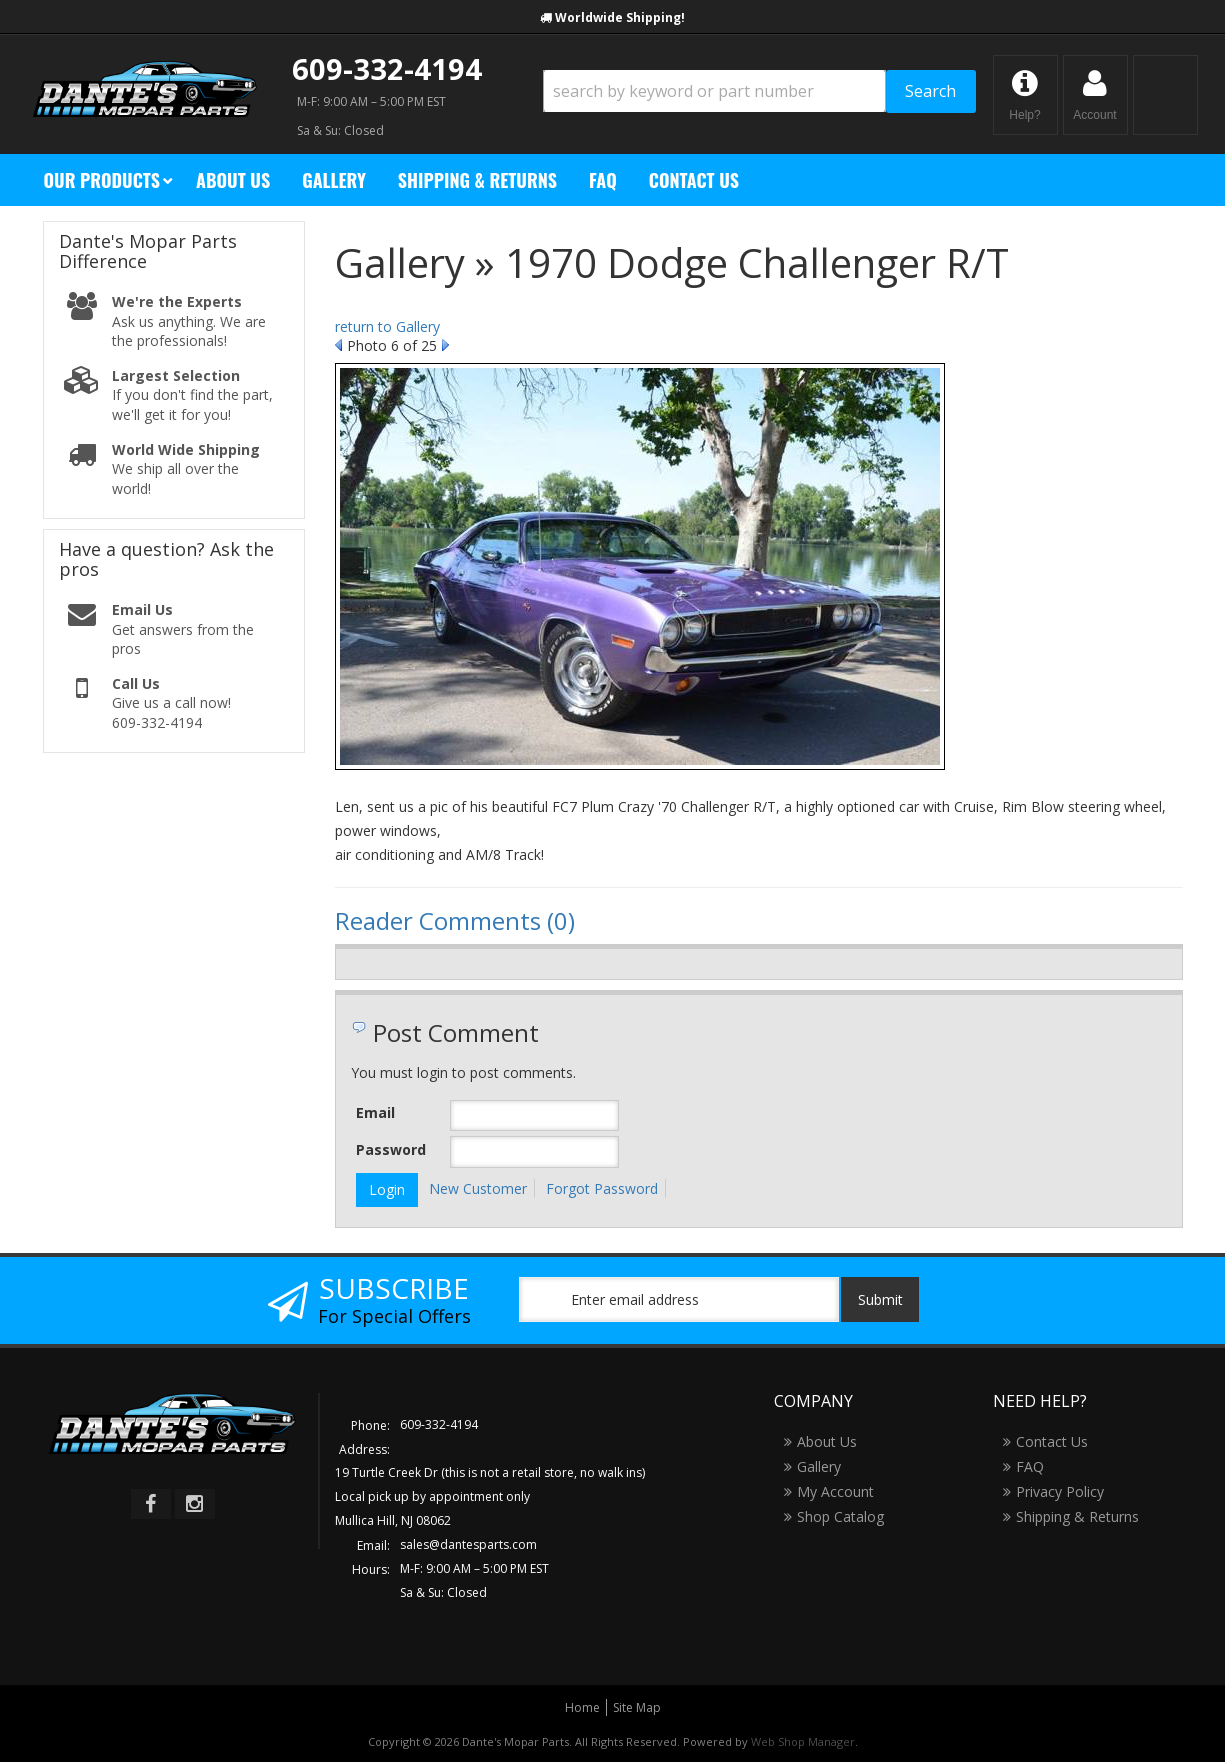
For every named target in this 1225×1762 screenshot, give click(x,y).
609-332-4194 (387, 68)
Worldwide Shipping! (620, 17)
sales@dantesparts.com (468, 1544)
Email (375, 1112)
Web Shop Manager (803, 1741)
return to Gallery (387, 326)
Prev (338, 345)
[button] (759, 91)
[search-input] (714, 91)
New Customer (478, 1188)
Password (391, 1149)
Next (445, 345)
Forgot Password (602, 1188)
